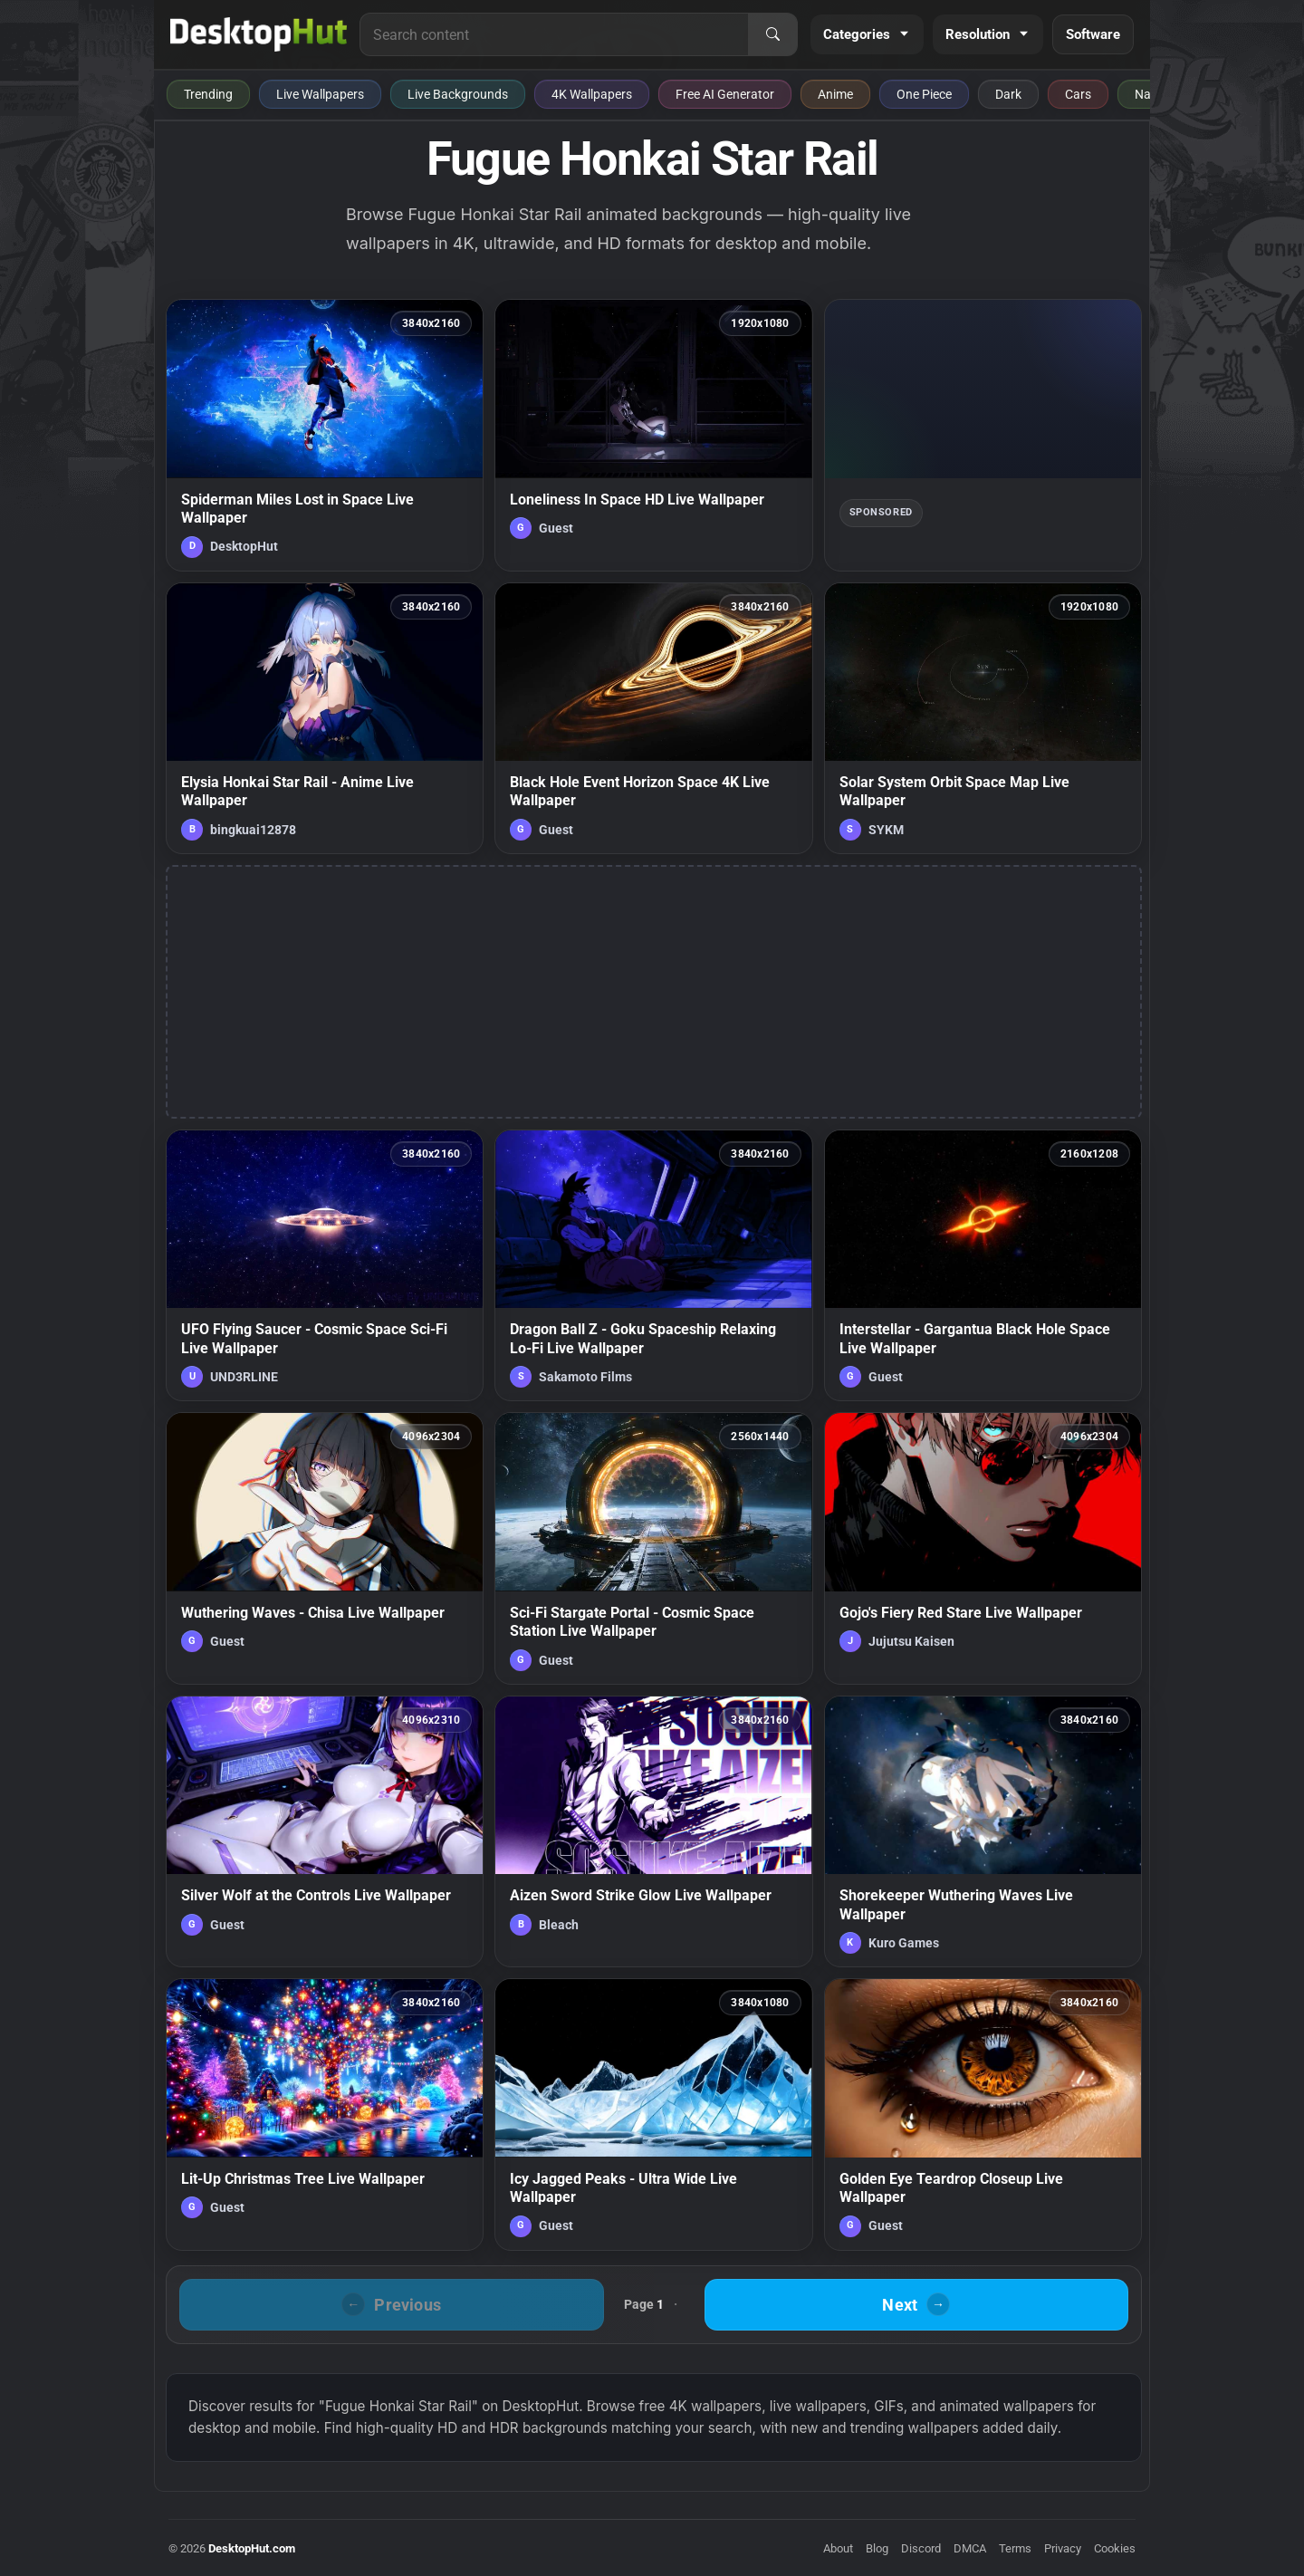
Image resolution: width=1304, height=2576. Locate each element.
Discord (921, 2548)
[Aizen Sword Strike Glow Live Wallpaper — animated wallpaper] (653, 1831)
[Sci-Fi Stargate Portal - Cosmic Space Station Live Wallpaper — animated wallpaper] (653, 1548)
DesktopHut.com (251, 2548)
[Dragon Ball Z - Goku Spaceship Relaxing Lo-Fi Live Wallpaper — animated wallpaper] (653, 1265)
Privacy (1062, 2548)
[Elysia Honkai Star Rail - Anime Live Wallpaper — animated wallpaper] (325, 718)
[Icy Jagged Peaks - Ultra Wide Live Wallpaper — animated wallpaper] (653, 2114)
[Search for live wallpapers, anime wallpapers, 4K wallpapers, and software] (554, 34)
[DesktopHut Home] (258, 34)
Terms (1015, 2548)
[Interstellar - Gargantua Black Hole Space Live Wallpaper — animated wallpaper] (983, 1265)
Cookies (1115, 2548)
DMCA (970, 2548)
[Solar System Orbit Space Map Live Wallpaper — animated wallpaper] (983, 718)
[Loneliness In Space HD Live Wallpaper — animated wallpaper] (653, 435)
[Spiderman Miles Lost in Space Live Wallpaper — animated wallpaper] (325, 435)
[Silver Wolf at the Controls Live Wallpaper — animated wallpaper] (325, 1831)
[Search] (772, 34)
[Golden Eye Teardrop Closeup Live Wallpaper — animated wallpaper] (983, 2114)
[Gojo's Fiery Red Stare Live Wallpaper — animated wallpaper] (983, 1548)
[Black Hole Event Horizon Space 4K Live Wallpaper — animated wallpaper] (653, 718)
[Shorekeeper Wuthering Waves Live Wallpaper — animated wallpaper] (983, 1831)
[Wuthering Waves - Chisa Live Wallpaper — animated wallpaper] (325, 1548)
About (838, 2548)
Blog (877, 2548)
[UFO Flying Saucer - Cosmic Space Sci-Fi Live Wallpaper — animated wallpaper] (325, 1265)
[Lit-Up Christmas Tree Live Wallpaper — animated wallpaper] (325, 2114)
